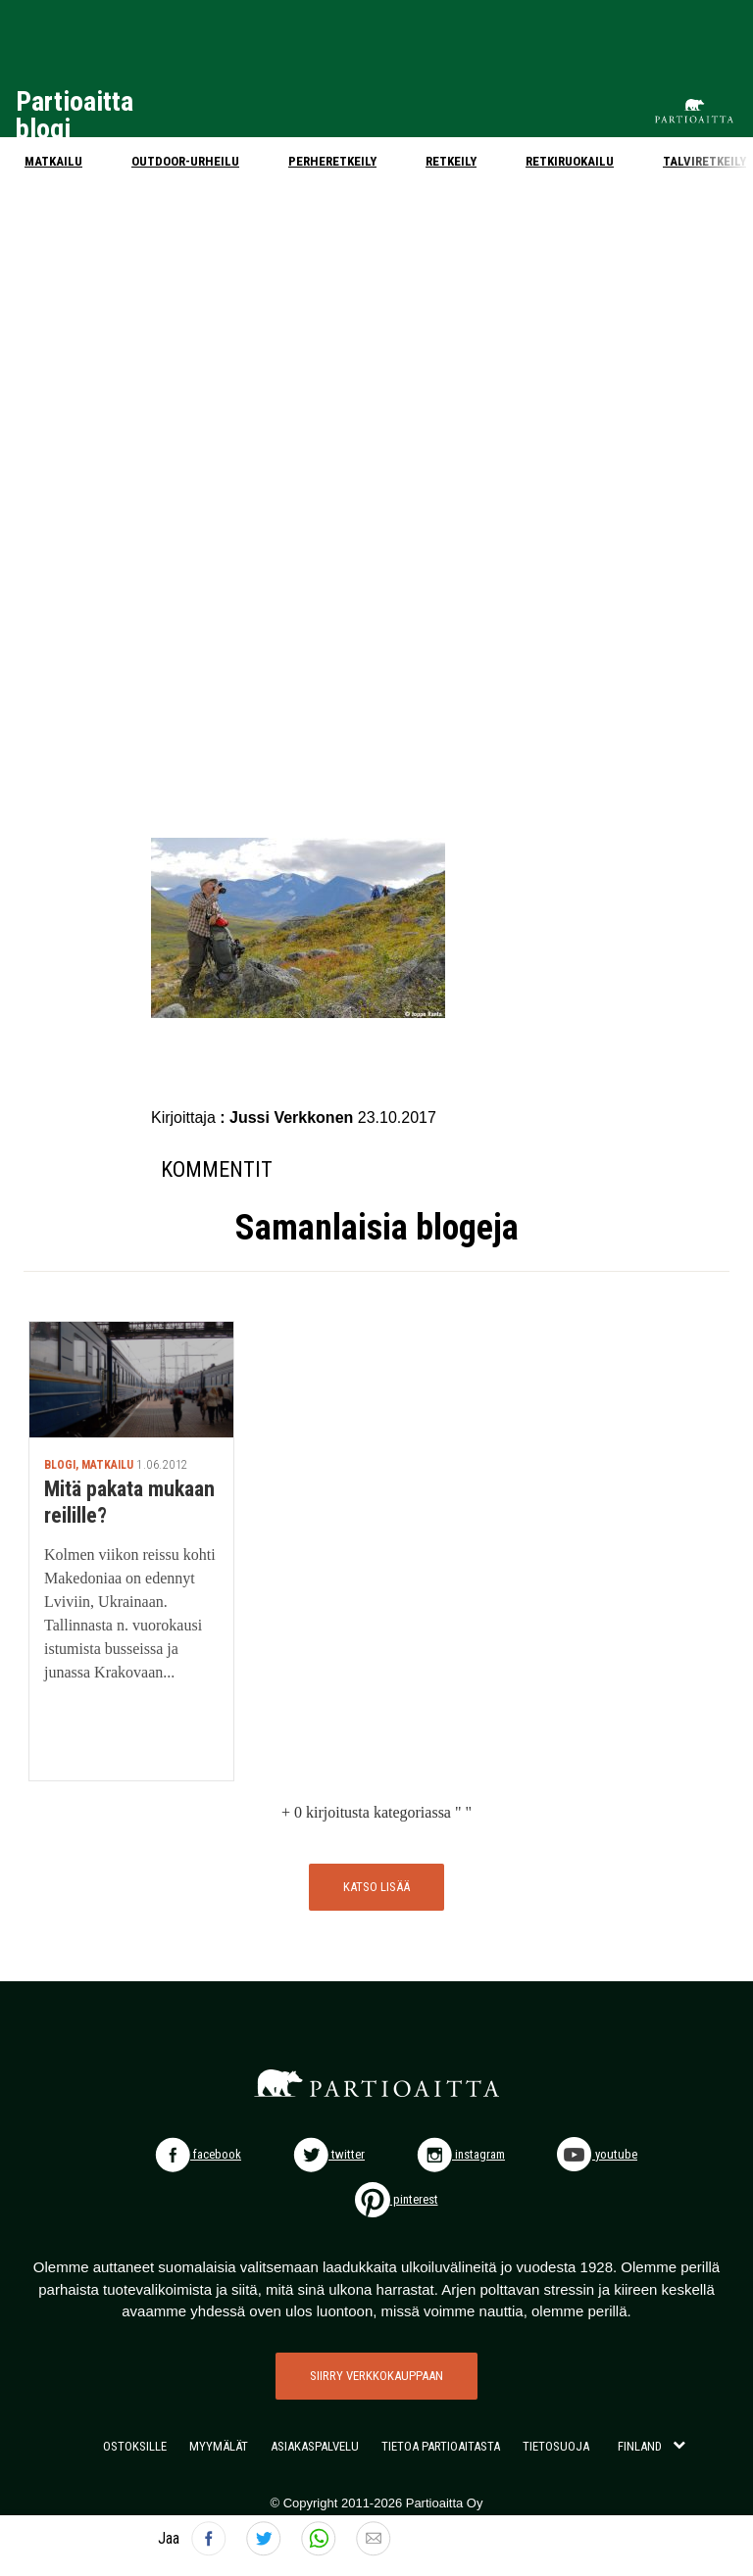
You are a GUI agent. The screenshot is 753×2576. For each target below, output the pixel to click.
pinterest (396, 2199)
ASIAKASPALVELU (315, 2446)
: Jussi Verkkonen (289, 1117)
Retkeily (451, 161)
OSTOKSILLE (135, 2446)
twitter (329, 2154)
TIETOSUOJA (556, 2446)
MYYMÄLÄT (218, 2446)
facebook (198, 2154)
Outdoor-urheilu (185, 161)
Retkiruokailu (570, 161)
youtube (597, 2154)
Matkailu (53, 161)
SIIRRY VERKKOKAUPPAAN (376, 2375)
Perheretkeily (332, 161)
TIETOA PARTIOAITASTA (440, 2446)
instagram (461, 2154)
